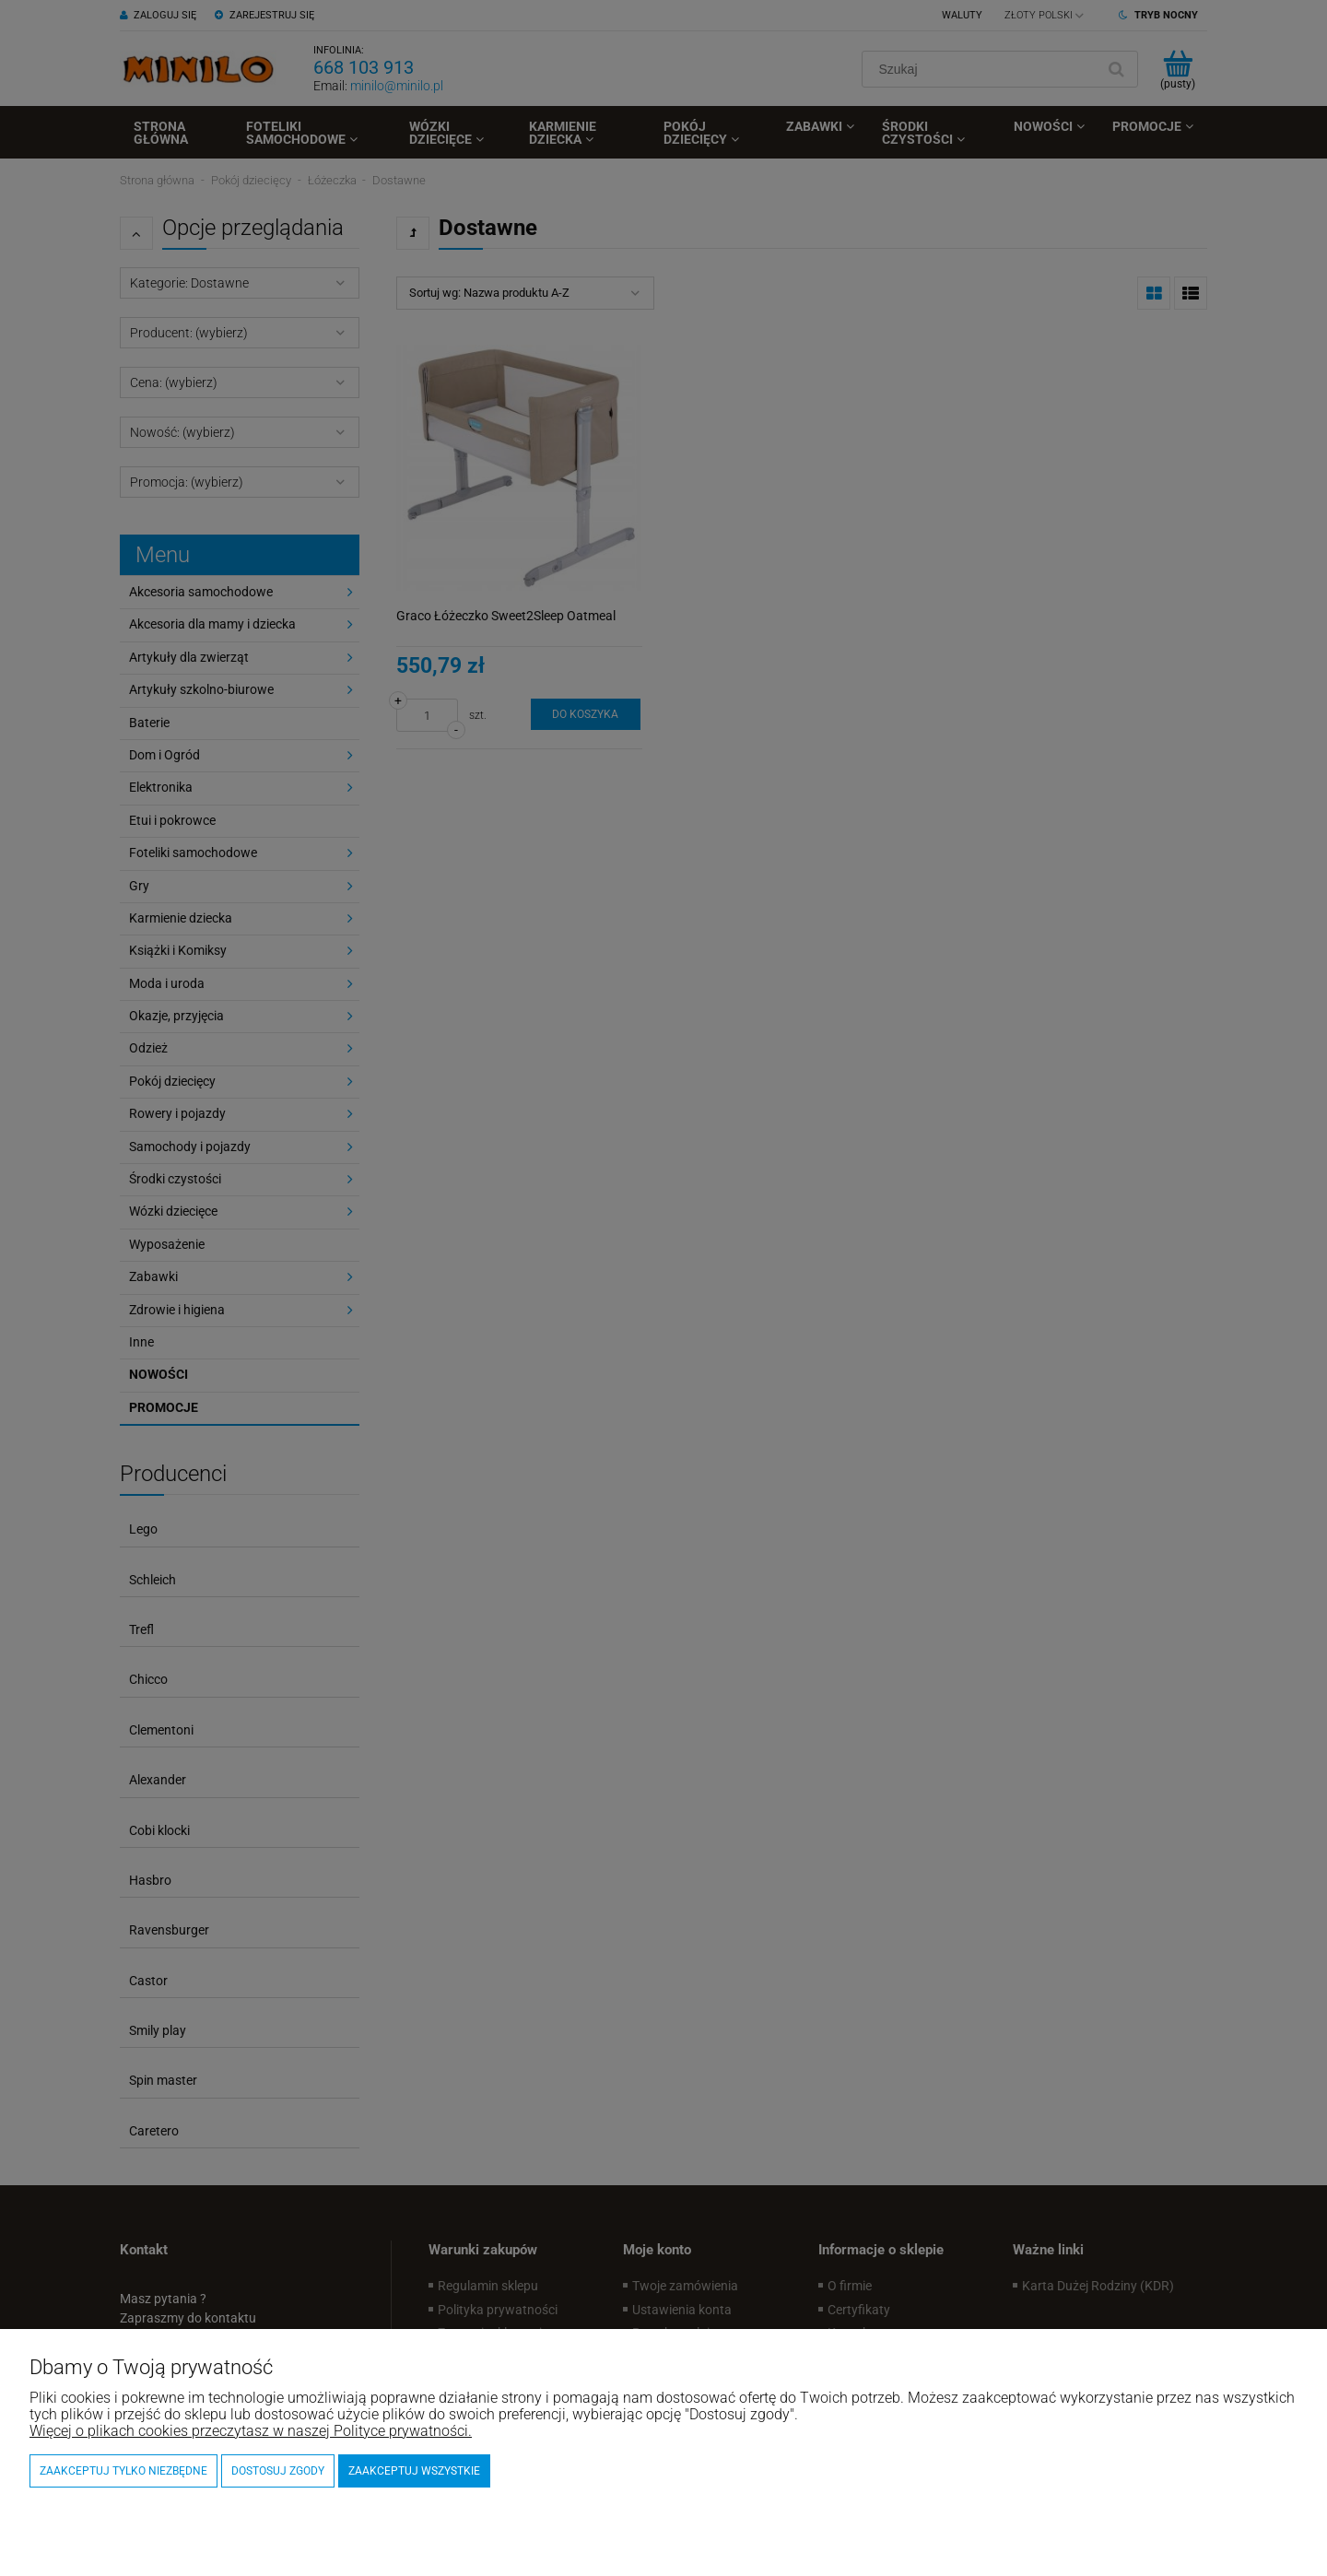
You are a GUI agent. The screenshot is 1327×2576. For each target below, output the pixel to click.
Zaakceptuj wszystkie (414, 2470)
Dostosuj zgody (277, 2470)
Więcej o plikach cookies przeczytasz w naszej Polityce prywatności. (250, 2431)
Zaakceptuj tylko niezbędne (123, 2470)
